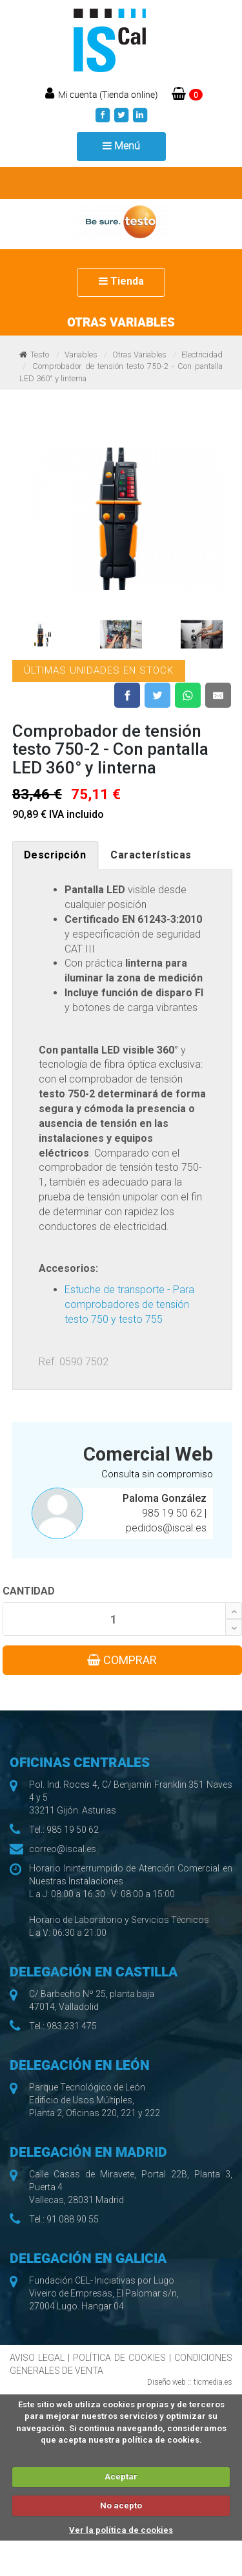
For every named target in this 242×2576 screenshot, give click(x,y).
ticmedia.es (213, 2382)
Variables (81, 354)
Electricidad (202, 354)
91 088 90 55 (72, 2219)
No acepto (121, 2505)
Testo (39, 354)
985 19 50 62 (173, 1513)
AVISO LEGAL (37, 2358)
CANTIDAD (29, 1591)
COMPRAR (122, 1660)
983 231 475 (71, 2026)
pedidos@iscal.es (166, 1528)
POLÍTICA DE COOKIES (119, 2358)
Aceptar (121, 2476)
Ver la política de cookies (121, 2530)
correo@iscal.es (62, 1849)
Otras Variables (139, 354)
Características (151, 855)
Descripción (55, 855)
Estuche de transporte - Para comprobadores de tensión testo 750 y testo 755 (129, 1304)
